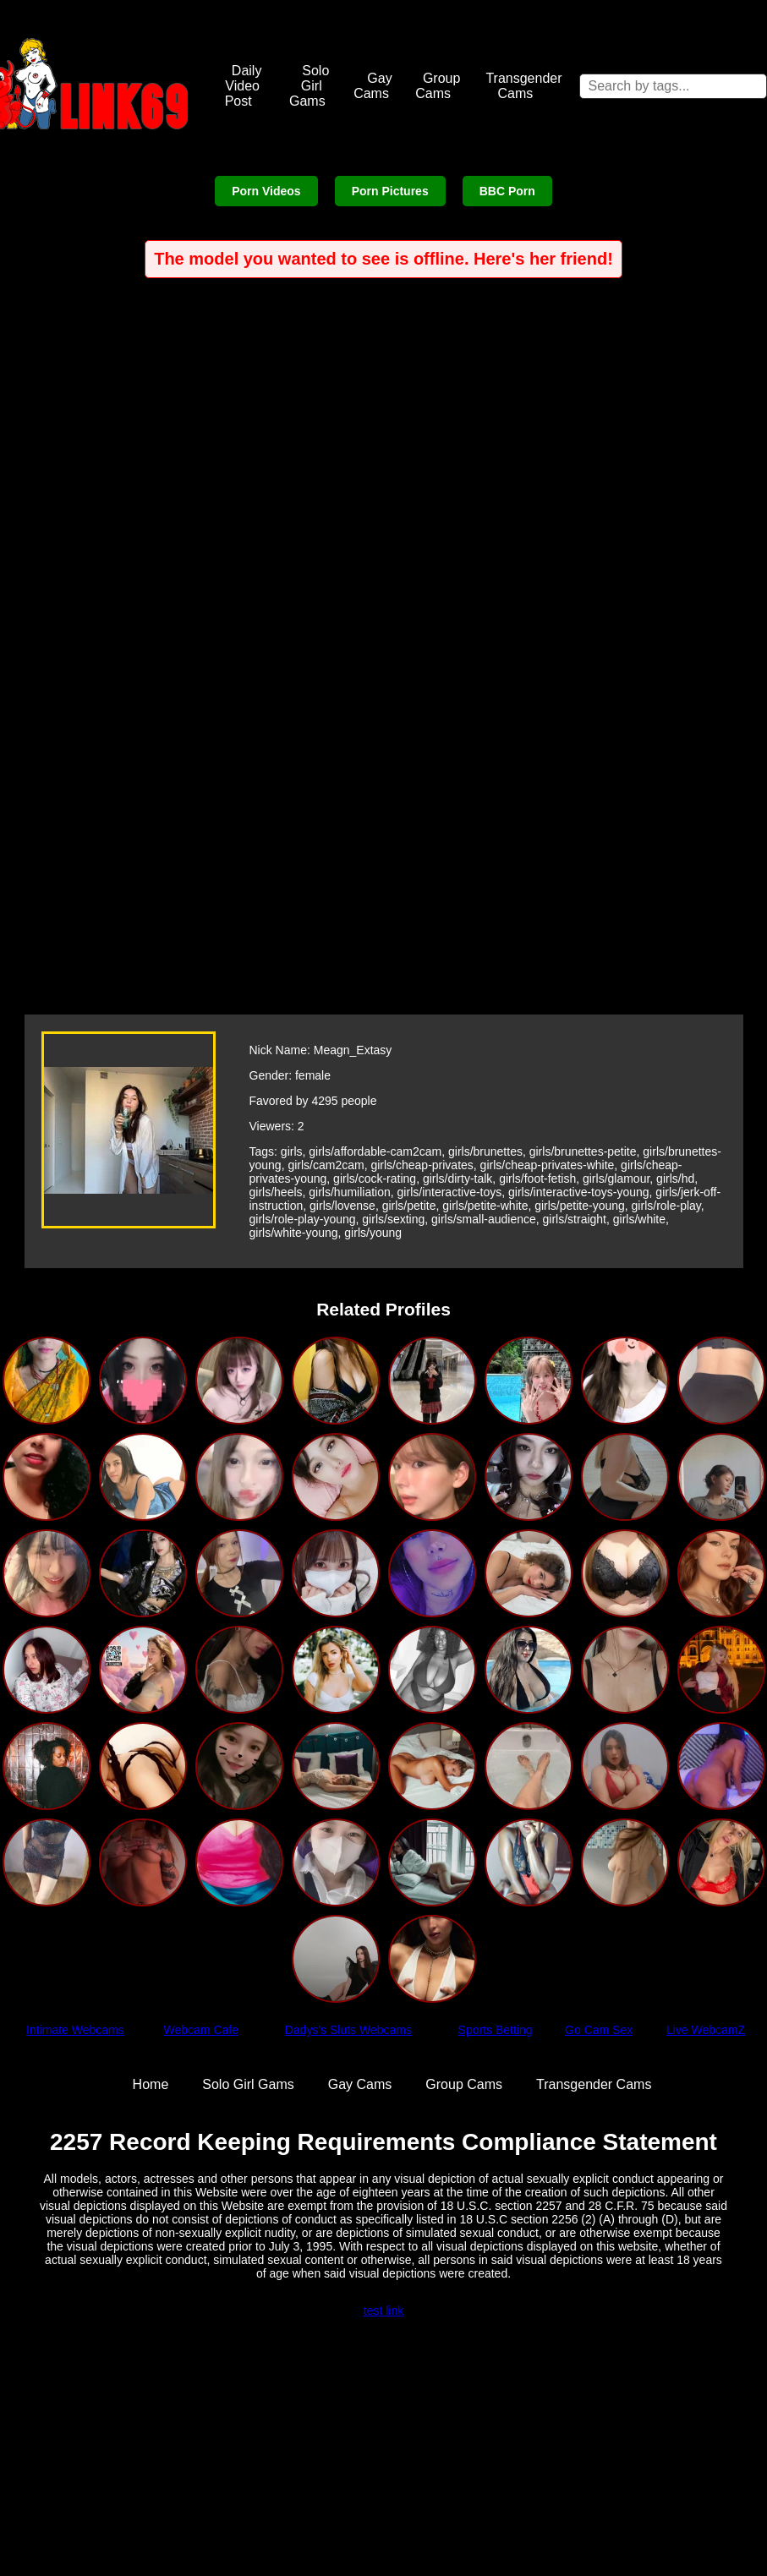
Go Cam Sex (599, 2030)
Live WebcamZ (705, 2030)
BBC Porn (507, 191)
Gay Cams (372, 86)
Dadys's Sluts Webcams (348, 2030)
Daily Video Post (243, 85)
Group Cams (437, 86)
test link (383, 2310)
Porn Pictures (390, 191)
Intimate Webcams (75, 2030)
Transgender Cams (523, 86)
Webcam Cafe (201, 2030)
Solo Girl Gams (309, 85)
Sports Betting (495, 2030)
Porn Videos (266, 191)
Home (151, 2084)
